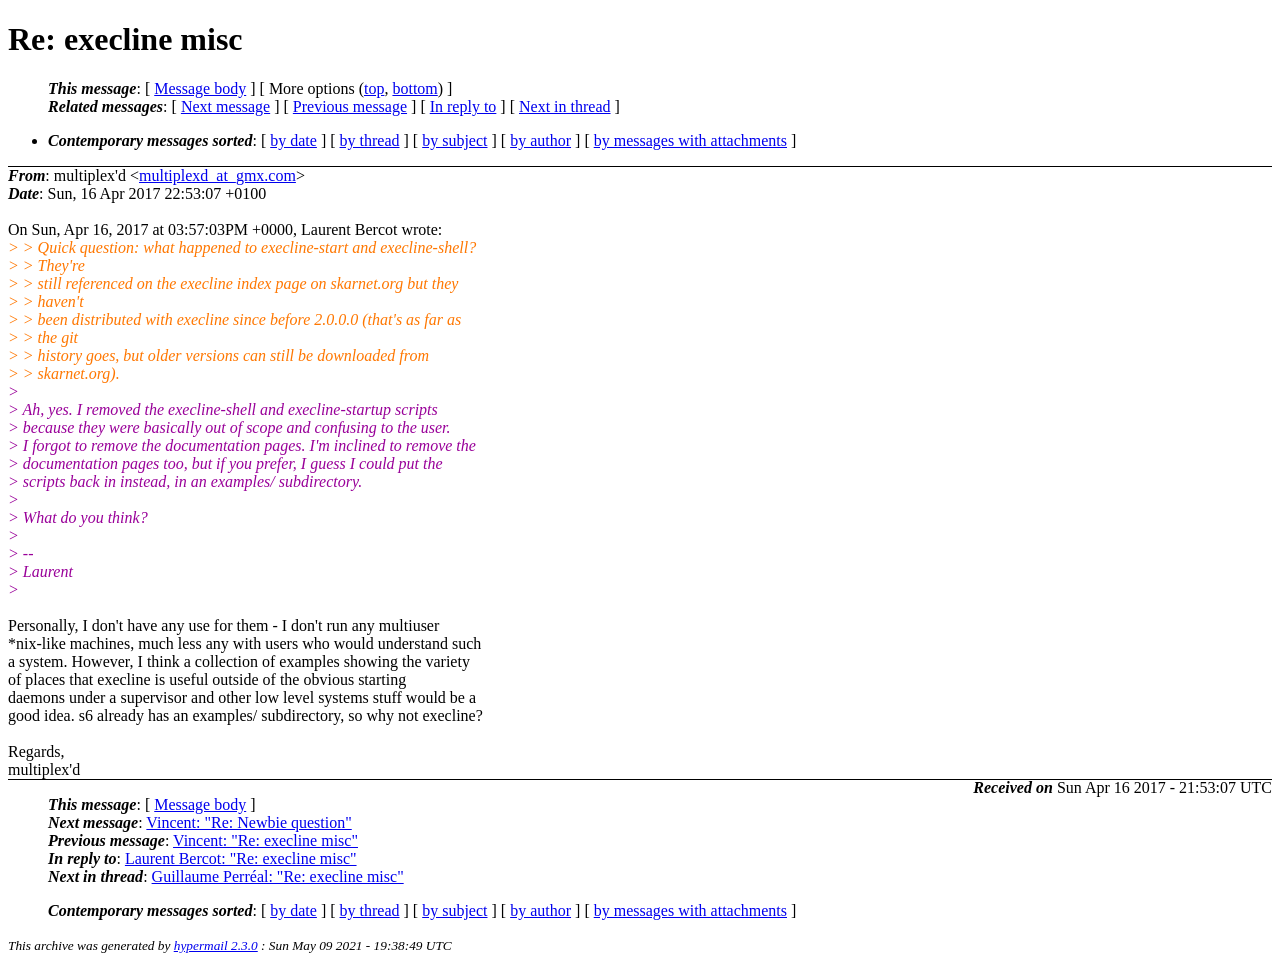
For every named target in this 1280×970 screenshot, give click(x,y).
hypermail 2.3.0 (216, 945)
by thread (370, 140)
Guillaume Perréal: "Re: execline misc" (278, 876)
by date (293, 140)
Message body (200, 88)
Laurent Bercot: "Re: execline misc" (241, 858)
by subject (454, 140)
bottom (414, 88)
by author (540, 140)
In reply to (463, 106)
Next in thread (565, 106)
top (374, 88)
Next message (225, 106)
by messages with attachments (690, 140)
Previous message (350, 106)
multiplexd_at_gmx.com (217, 175)
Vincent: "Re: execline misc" (265, 840)
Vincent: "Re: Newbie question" (248, 822)
